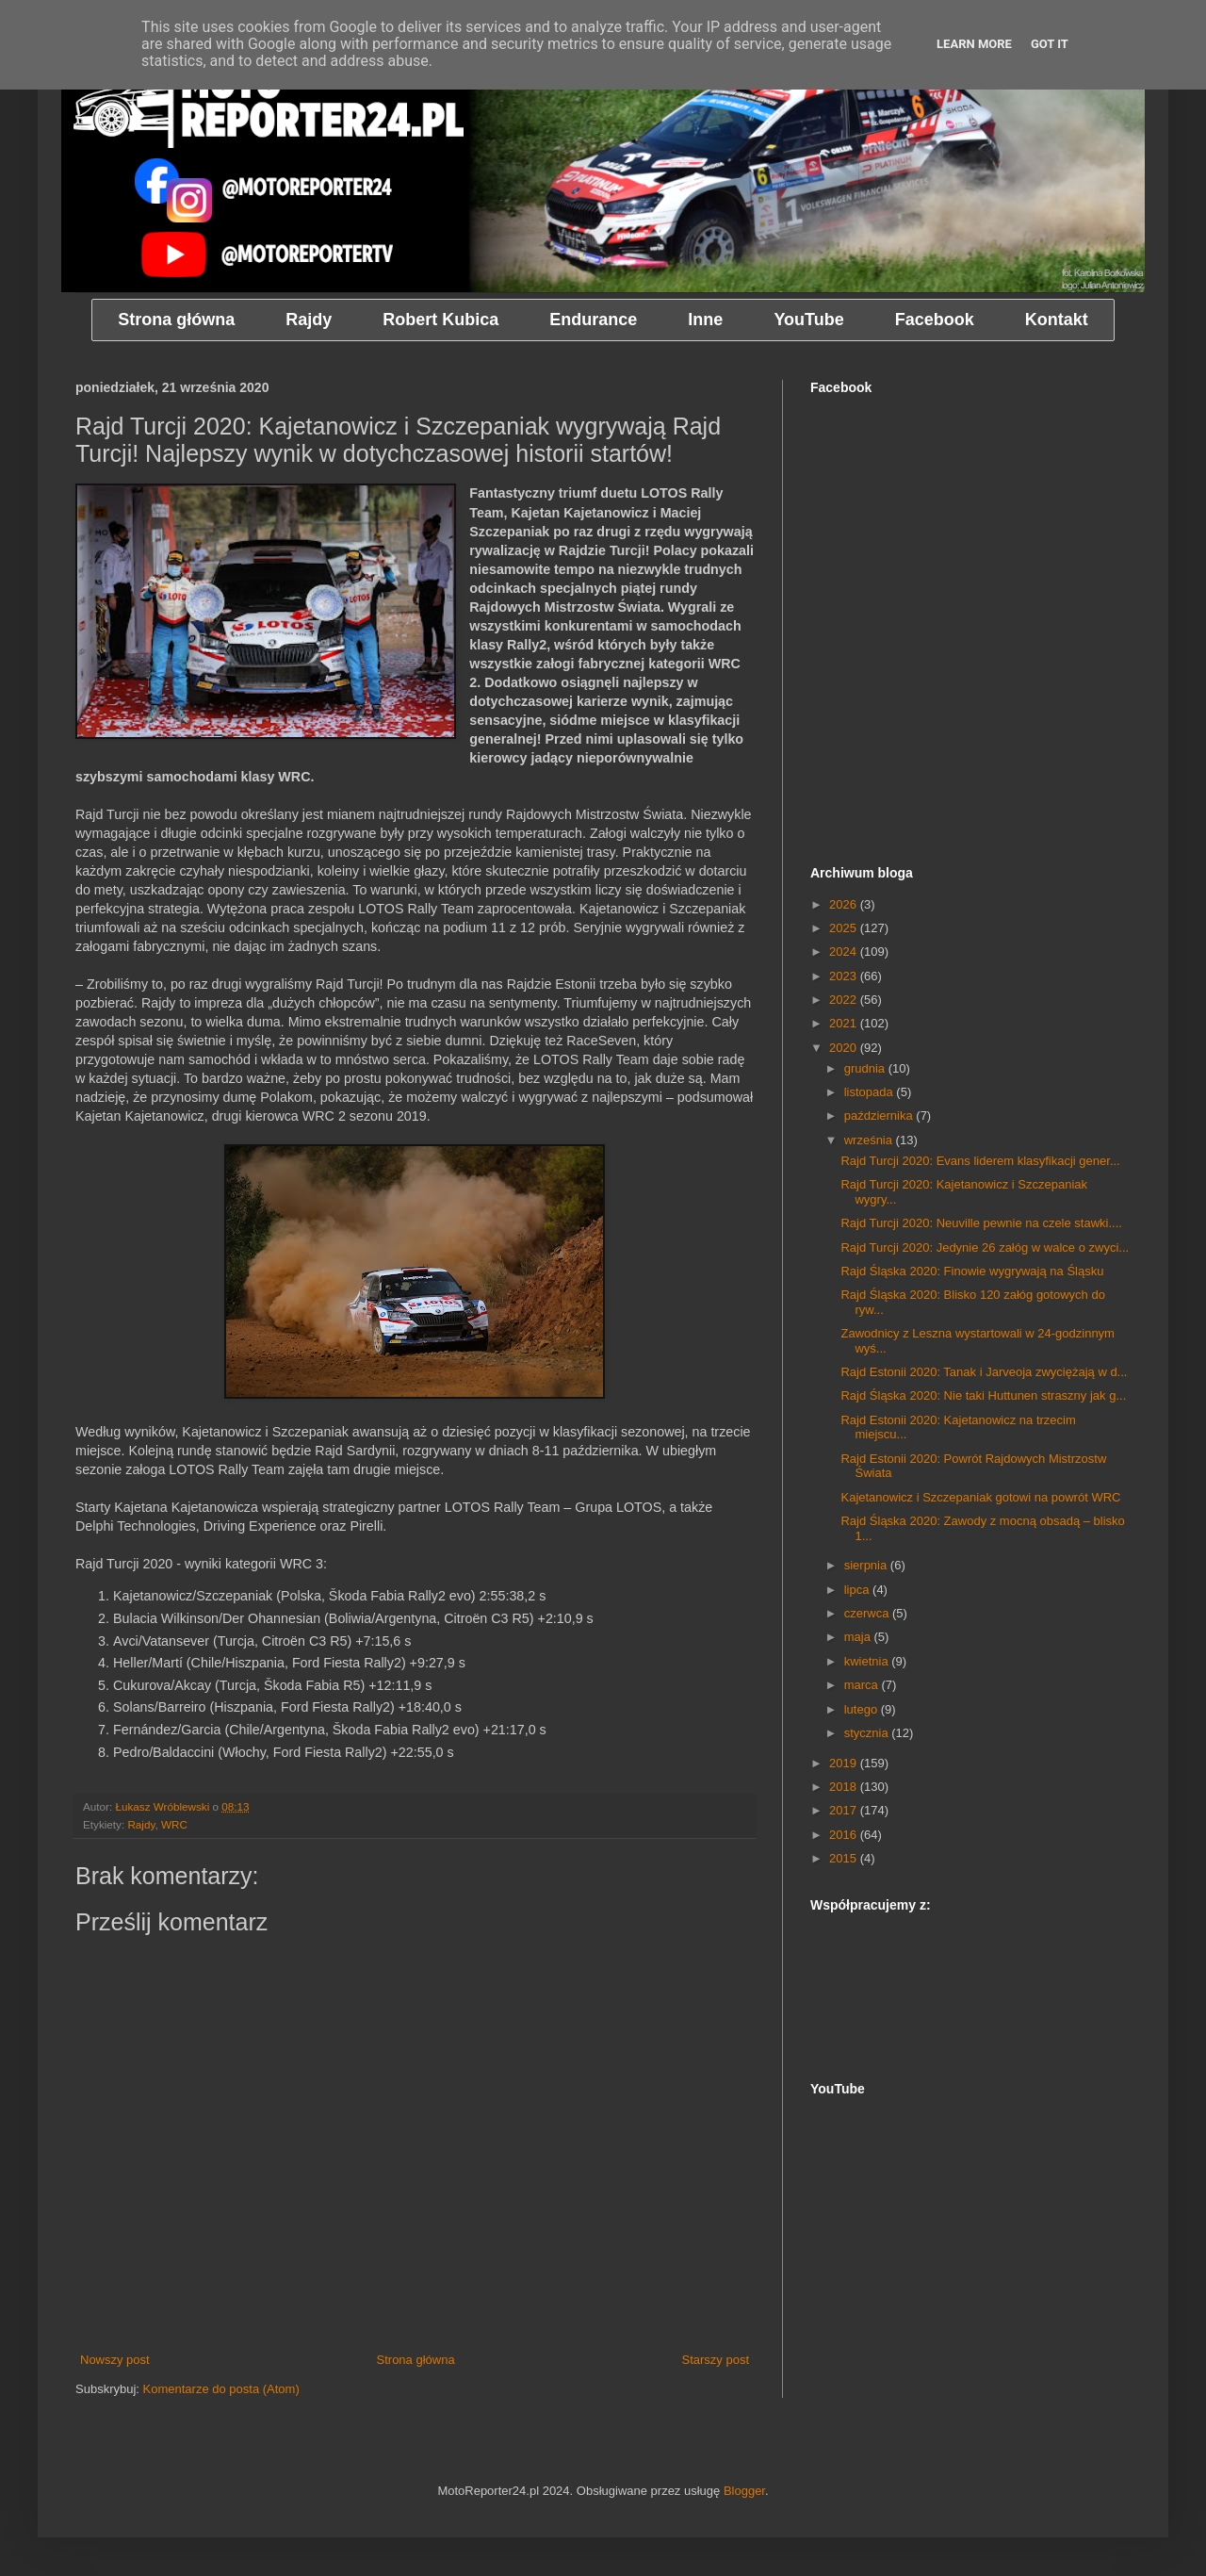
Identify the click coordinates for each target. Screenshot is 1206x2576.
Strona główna (416, 2360)
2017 (844, 1810)
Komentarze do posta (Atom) (221, 2389)
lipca (858, 1590)
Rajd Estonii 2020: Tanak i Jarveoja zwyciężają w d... (983, 1372)
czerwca (868, 1613)
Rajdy (141, 1824)
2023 (844, 976)
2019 (844, 1763)
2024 (844, 951)
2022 (844, 1000)
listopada (870, 1092)
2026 (844, 904)
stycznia (868, 1733)
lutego (862, 1709)
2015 (844, 1858)
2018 (844, 1787)
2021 (844, 1023)
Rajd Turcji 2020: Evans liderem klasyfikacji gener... (979, 1161)
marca (863, 1685)
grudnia (866, 1068)
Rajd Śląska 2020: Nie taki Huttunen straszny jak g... (983, 1395)
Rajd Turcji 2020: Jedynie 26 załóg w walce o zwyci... (984, 1247)
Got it (1049, 44)
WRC (174, 1824)
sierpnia (867, 1565)
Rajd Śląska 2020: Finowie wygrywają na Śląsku (971, 1271)
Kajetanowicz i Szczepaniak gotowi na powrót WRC (980, 1497)
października (880, 1115)
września (870, 1140)
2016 (844, 1835)
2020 (844, 1048)
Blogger (744, 2491)
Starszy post (715, 2360)
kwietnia (868, 1661)
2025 (844, 928)
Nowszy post (115, 2360)
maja (859, 1637)
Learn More (974, 44)
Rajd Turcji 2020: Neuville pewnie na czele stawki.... (980, 1223)
